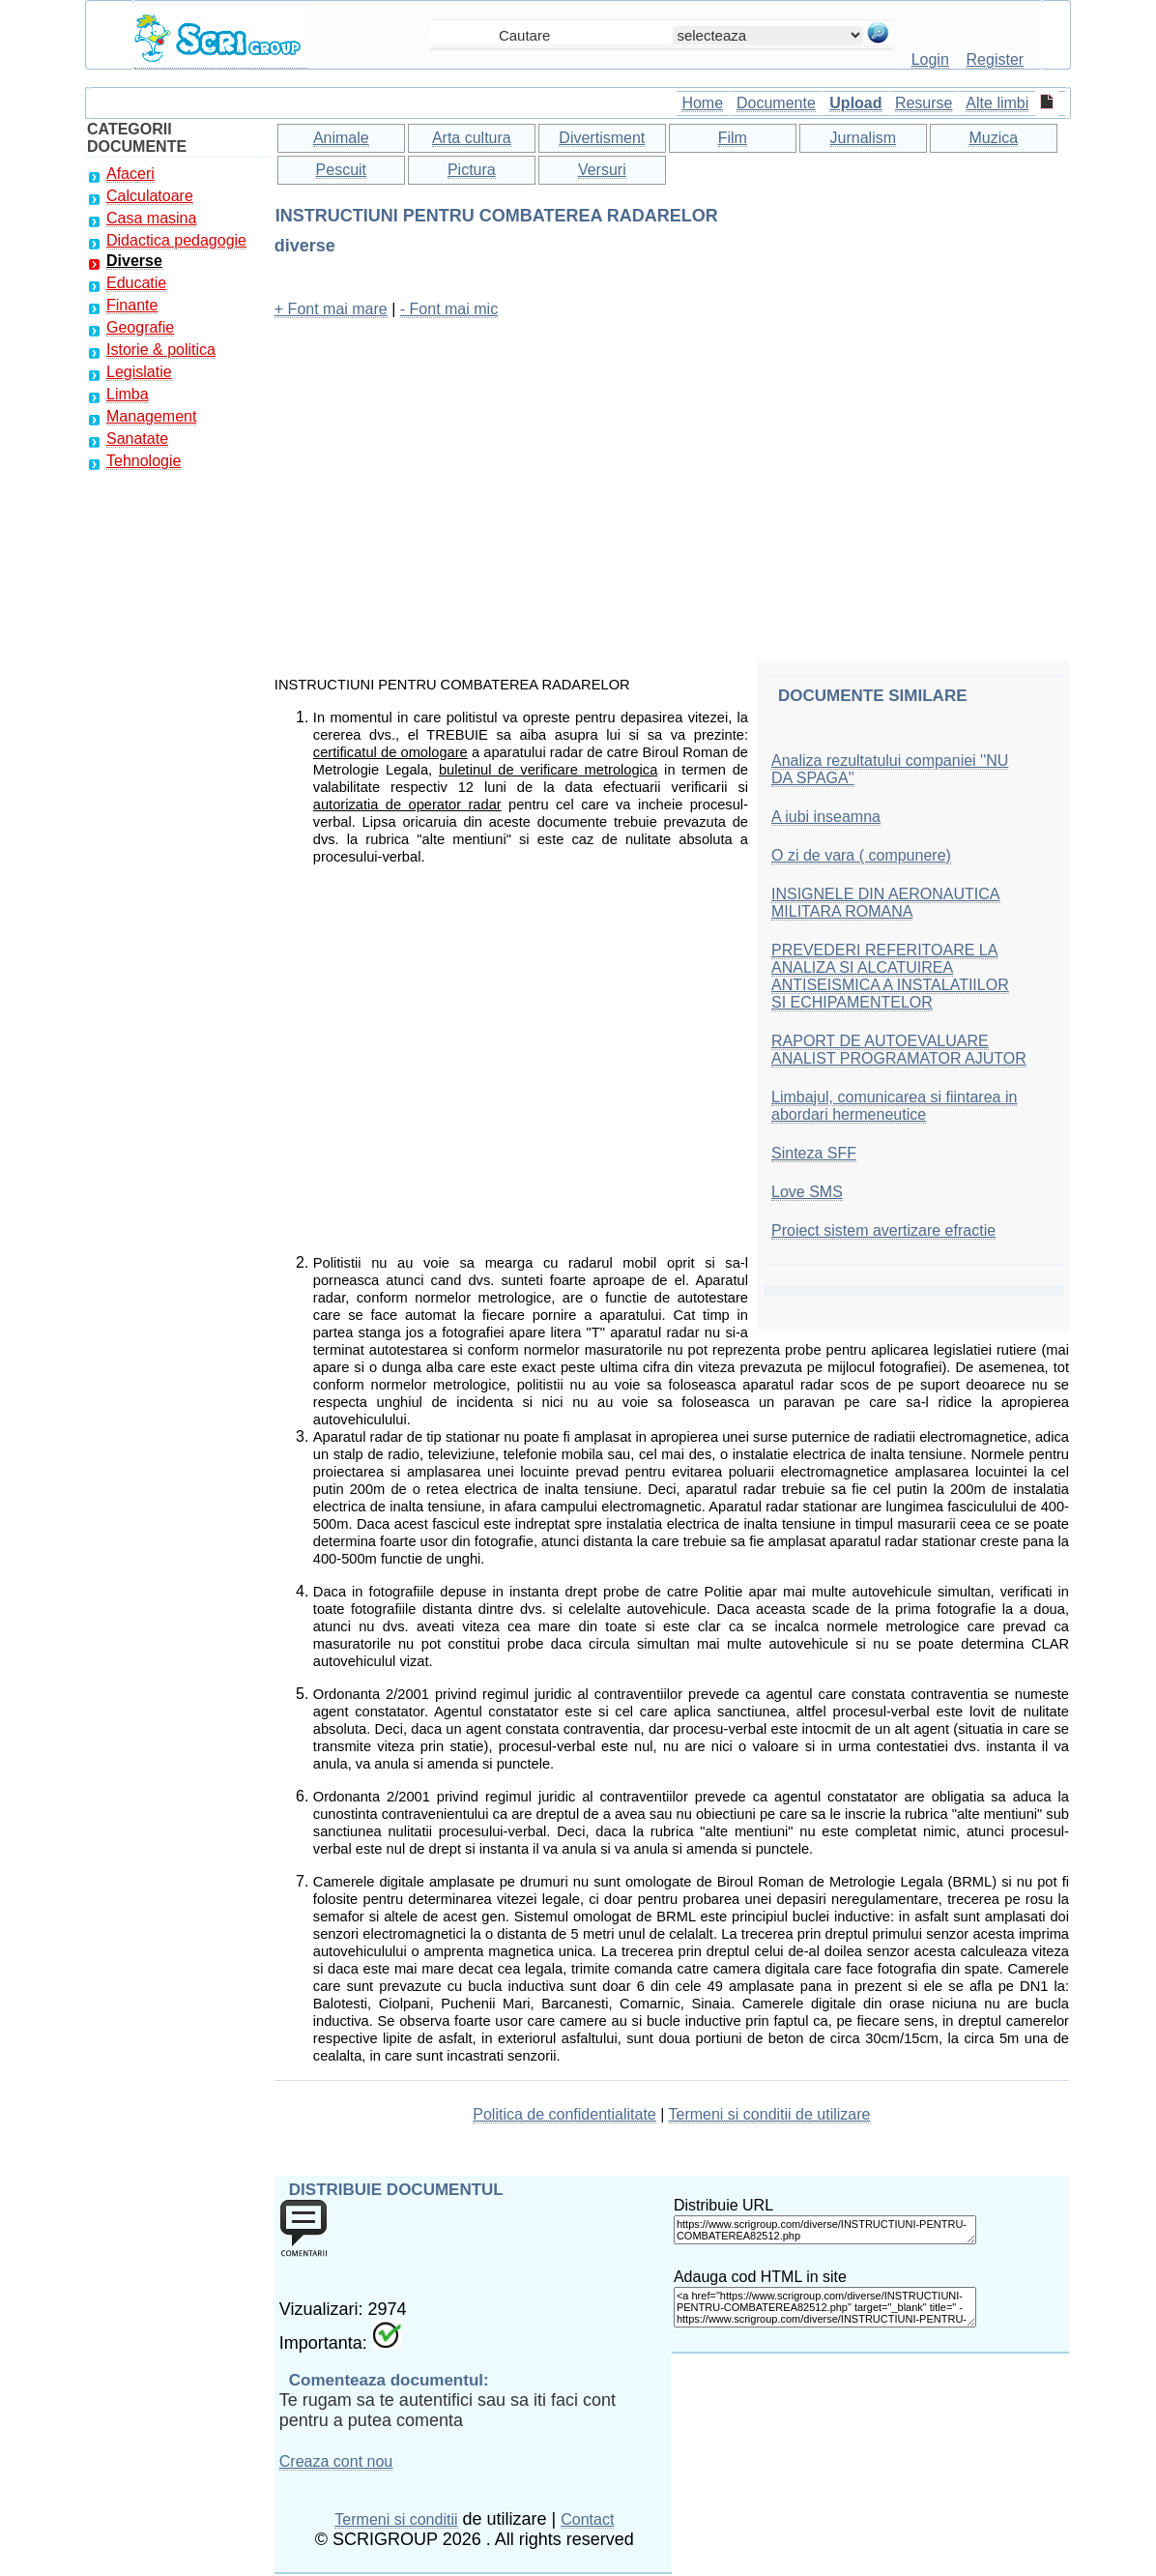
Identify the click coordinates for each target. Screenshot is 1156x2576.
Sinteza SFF (813, 1153)
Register (996, 59)
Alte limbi (997, 103)
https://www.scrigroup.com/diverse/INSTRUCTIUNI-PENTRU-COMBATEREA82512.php (825, 2229)
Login (930, 59)
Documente (776, 103)
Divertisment (602, 138)
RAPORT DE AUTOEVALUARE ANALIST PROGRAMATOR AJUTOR (898, 1050)
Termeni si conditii (395, 2519)
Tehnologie (143, 461)
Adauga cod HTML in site (760, 2277)
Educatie (136, 283)
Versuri (602, 169)
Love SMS (807, 1192)
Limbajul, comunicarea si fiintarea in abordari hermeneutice (894, 1106)
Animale (341, 138)
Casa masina (151, 218)
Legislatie (139, 372)
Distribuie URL (723, 2205)
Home (702, 103)
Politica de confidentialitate (564, 2114)
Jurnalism (863, 138)
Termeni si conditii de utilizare (770, 2114)
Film (732, 138)
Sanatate (137, 438)
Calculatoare (149, 196)
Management (151, 416)
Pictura (472, 169)
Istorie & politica (161, 349)
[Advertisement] (672, 471)
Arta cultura (471, 138)
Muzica (993, 138)
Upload (855, 103)
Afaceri (130, 173)
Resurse (924, 103)
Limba (127, 394)
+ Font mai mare (331, 309)
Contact (587, 2519)
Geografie (140, 327)
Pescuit (341, 169)
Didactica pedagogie (176, 240)
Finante (132, 305)
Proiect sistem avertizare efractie (883, 1230)
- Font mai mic (449, 309)
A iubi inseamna (826, 816)
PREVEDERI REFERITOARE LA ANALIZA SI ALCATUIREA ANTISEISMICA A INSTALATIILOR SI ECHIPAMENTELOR (890, 976)
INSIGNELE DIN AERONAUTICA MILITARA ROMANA (885, 903)
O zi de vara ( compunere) (861, 855)
